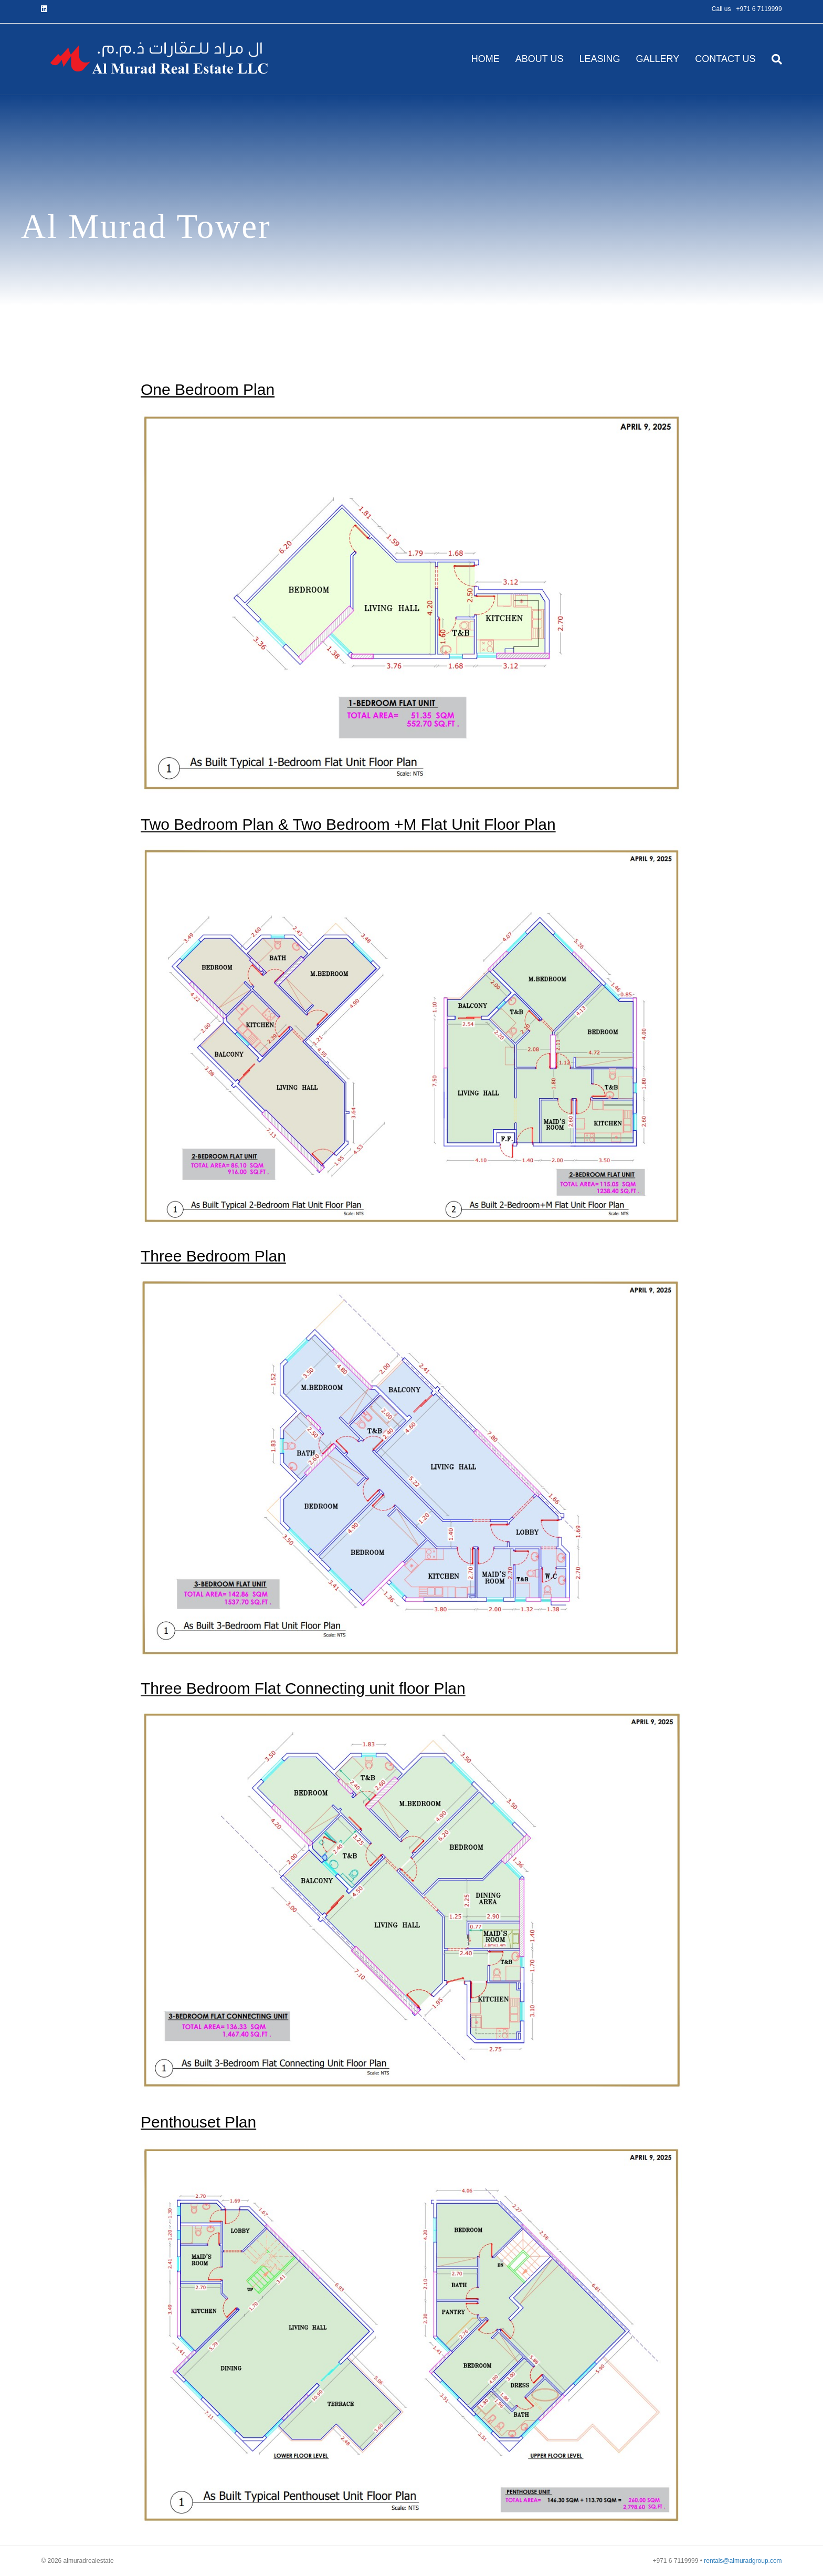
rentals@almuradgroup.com (743, 2560)
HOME (485, 59)
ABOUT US (539, 59)
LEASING (599, 59)
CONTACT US (725, 59)
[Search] (773, 59)
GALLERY (658, 59)
